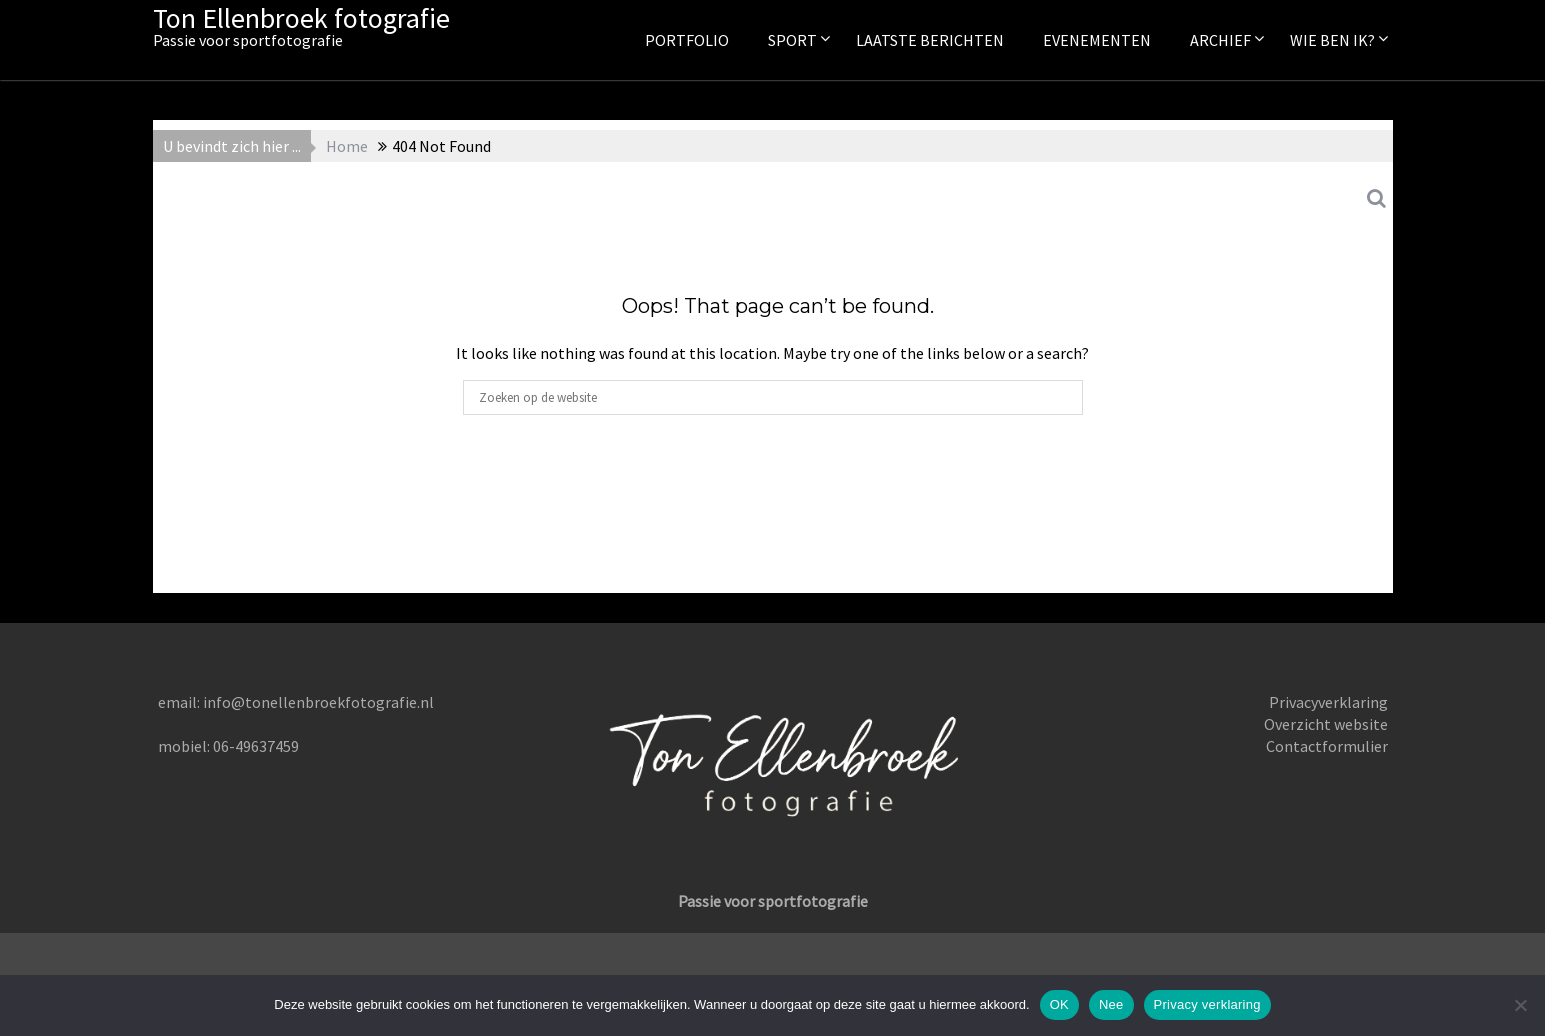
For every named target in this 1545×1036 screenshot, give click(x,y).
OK (1059, 1004)
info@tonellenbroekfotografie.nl (318, 702)
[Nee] (1520, 1005)
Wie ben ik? (1332, 40)
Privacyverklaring (1328, 702)
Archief (1220, 40)
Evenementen (1097, 40)
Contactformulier (1327, 746)
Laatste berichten (930, 40)
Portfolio (687, 40)
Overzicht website (1326, 724)
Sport (792, 40)
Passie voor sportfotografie (773, 901)
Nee (1111, 1004)
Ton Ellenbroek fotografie (301, 18)
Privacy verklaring (1207, 1004)
